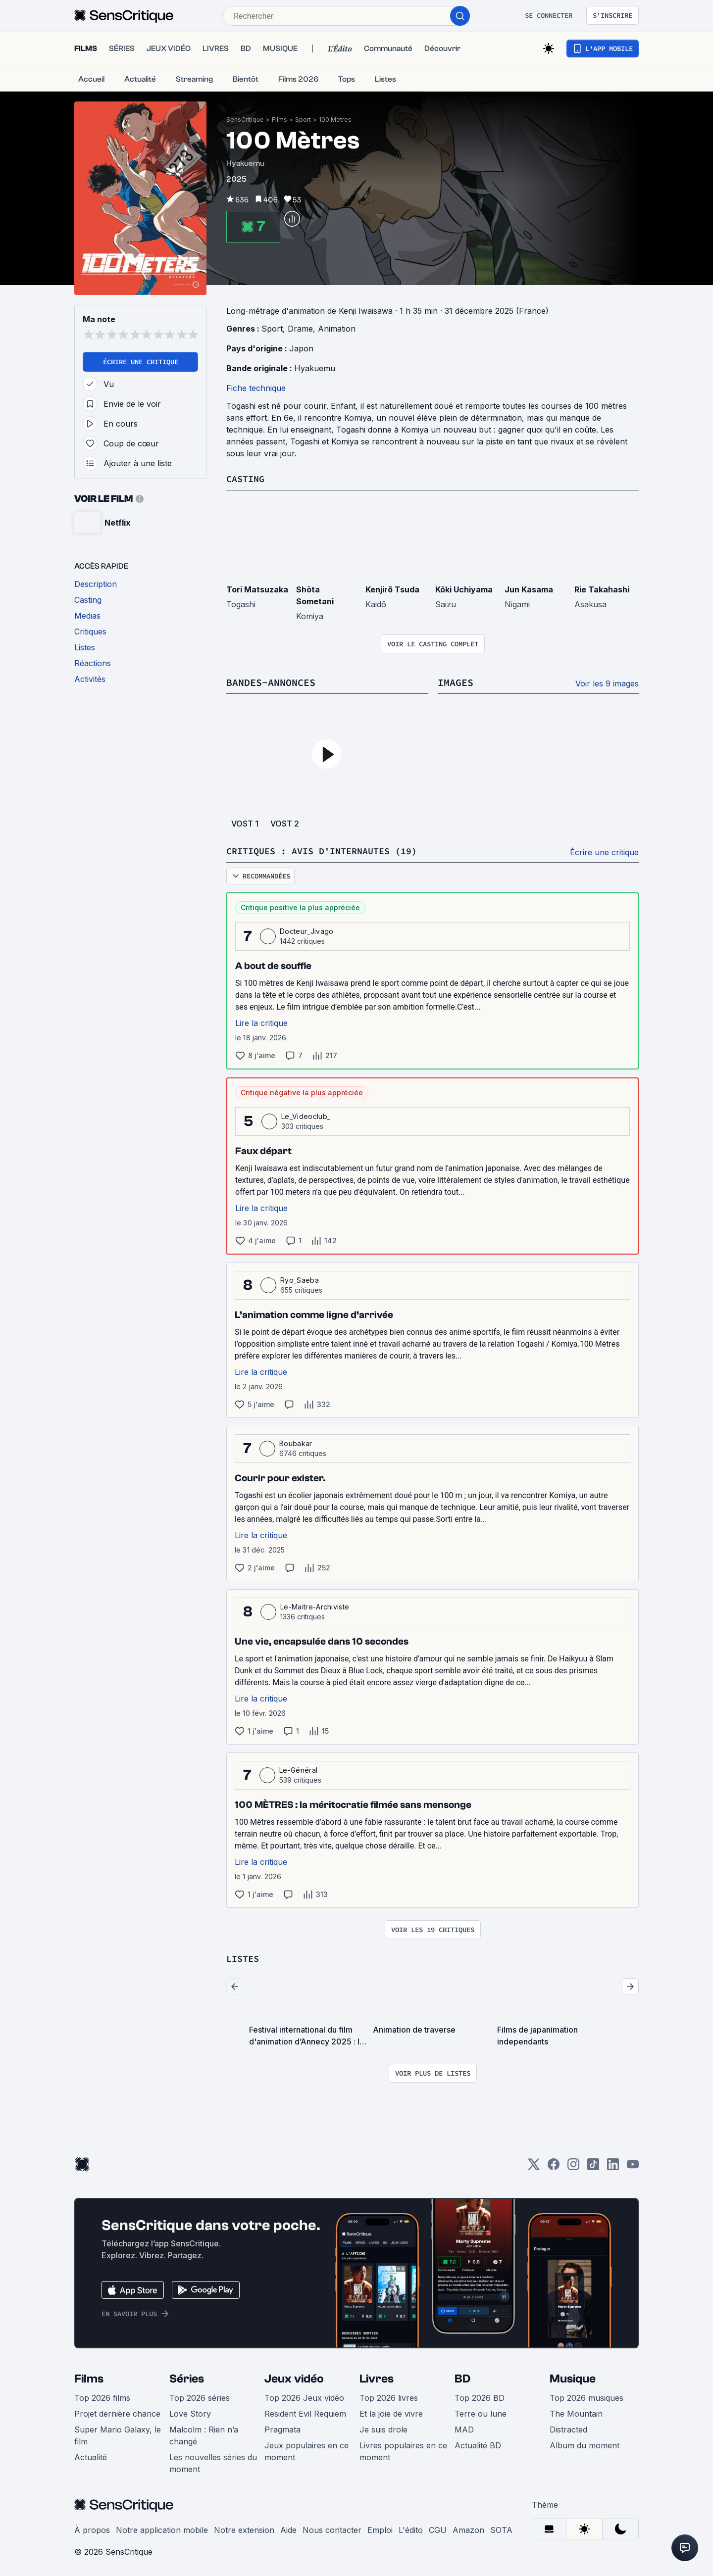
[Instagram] (573, 2166)
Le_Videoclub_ (305, 1115)
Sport (303, 119)
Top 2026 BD (480, 2396)
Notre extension (244, 2528)
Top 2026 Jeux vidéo (304, 2396)
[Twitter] (534, 2166)
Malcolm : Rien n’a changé (203, 2434)
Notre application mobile (162, 2528)
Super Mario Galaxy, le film (117, 2434)
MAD (464, 2428)
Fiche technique (256, 388)
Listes (244, 1957)
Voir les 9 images (607, 683)
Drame (300, 329)
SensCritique (245, 119)
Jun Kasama (529, 589)
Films (279, 119)
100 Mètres (335, 119)
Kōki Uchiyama (464, 589)
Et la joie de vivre (391, 2412)
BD (462, 2377)
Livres (376, 2377)
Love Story (190, 2412)
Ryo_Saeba (299, 1279)
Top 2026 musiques (586, 2396)
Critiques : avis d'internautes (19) (330, 850)
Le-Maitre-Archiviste (314, 1606)
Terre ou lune (481, 2412)
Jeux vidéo (294, 2377)
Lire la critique (261, 1022)
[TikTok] (593, 2166)
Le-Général (298, 1769)
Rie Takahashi (601, 589)
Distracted (568, 2428)
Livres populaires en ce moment (403, 2450)
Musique (573, 2377)
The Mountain (576, 2412)
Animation (337, 329)
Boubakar (295, 1442)
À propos (92, 2528)
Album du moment (584, 2444)
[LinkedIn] (613, 2166)
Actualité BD (478, 2444)
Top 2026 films (102, 2396)
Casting (247, 478)
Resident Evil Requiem (305, 2412)
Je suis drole (383, 2428)
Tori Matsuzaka (257, 589)
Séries (186, 2377)
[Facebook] (554, 2166)
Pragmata (282, 2428)
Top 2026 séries (199, 2396)
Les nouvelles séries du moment (213, 2462)
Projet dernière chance (117, 2412)
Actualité (90, 2456)
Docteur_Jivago (306, 930)
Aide (288, 2528)
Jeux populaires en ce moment (306, 2450)
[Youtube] (633, 2166)
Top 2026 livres (388, 2396)
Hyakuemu (314, 368)
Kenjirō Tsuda (392, 589)
